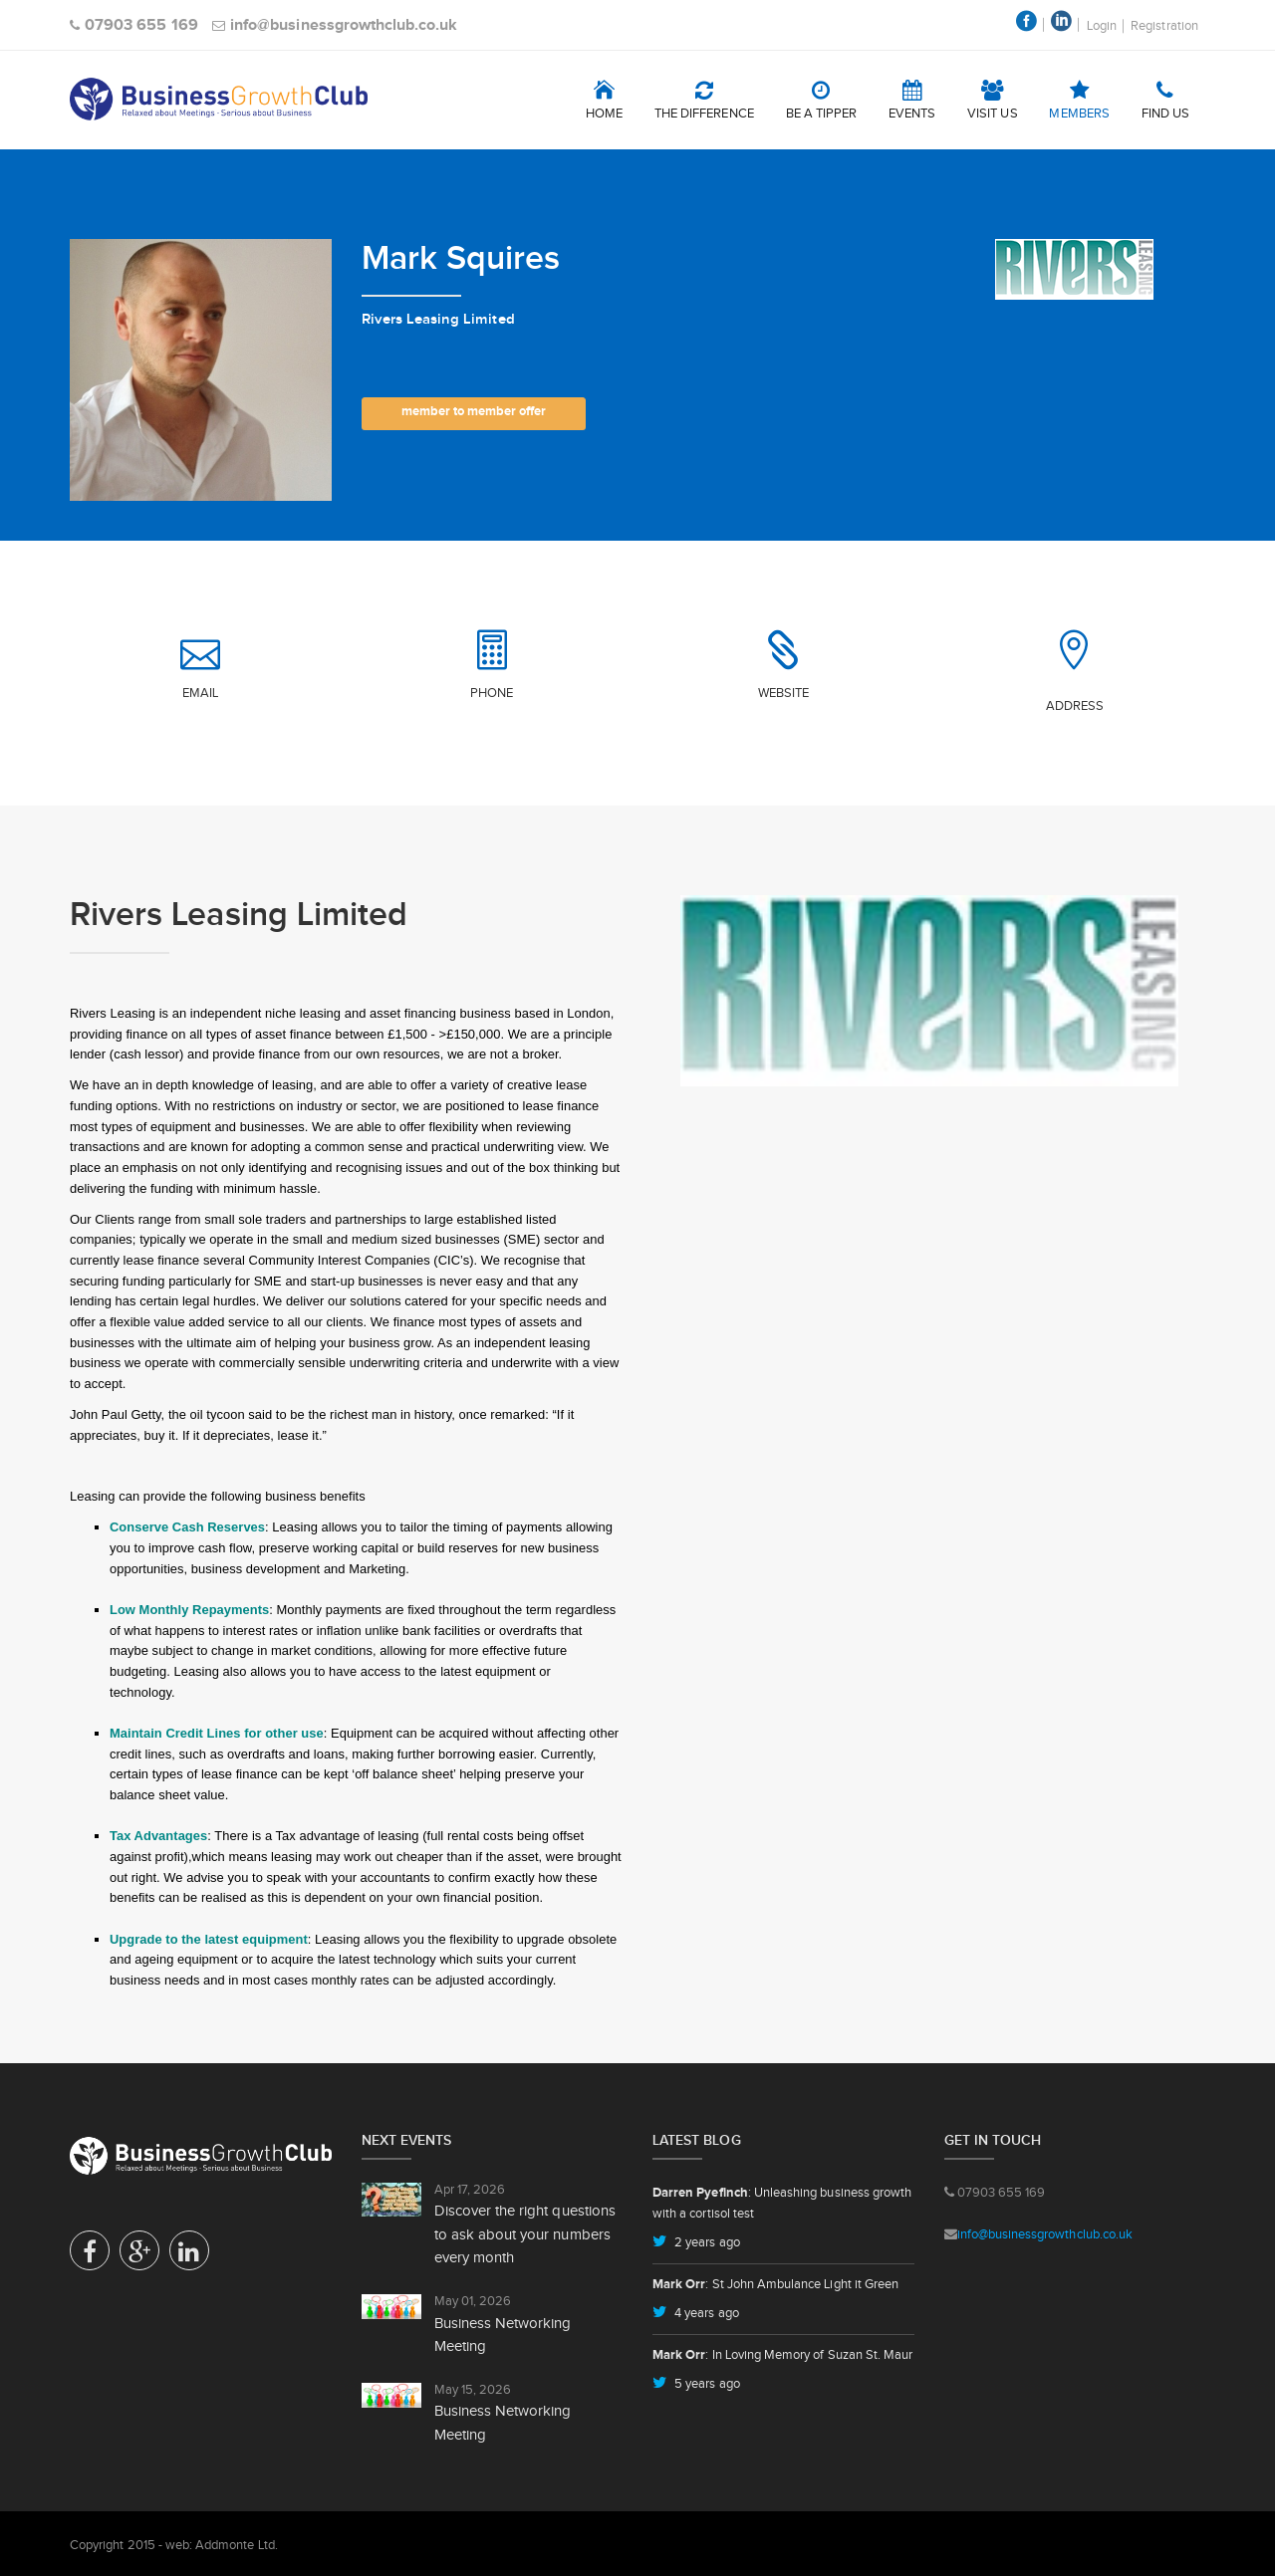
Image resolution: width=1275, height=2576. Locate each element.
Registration (1164, 25)
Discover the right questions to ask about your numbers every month (525, 2233)
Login (1102, 25)
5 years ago (705, 2383)
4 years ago (705, 2312)
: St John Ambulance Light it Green (775, 2283)
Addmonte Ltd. (236, 2544)
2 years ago (705, 2241)
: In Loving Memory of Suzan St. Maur (782, 2354)
